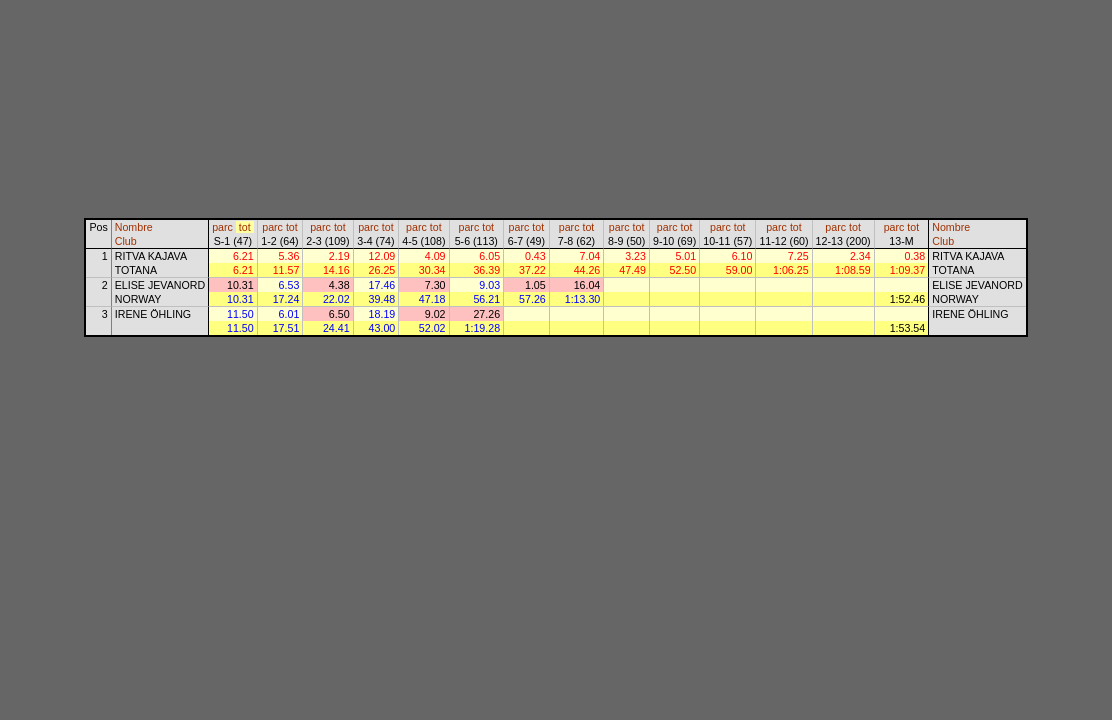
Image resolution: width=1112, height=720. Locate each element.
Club (126, 241)
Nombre (134, 227)
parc (222, 227)
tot (245, 227)
